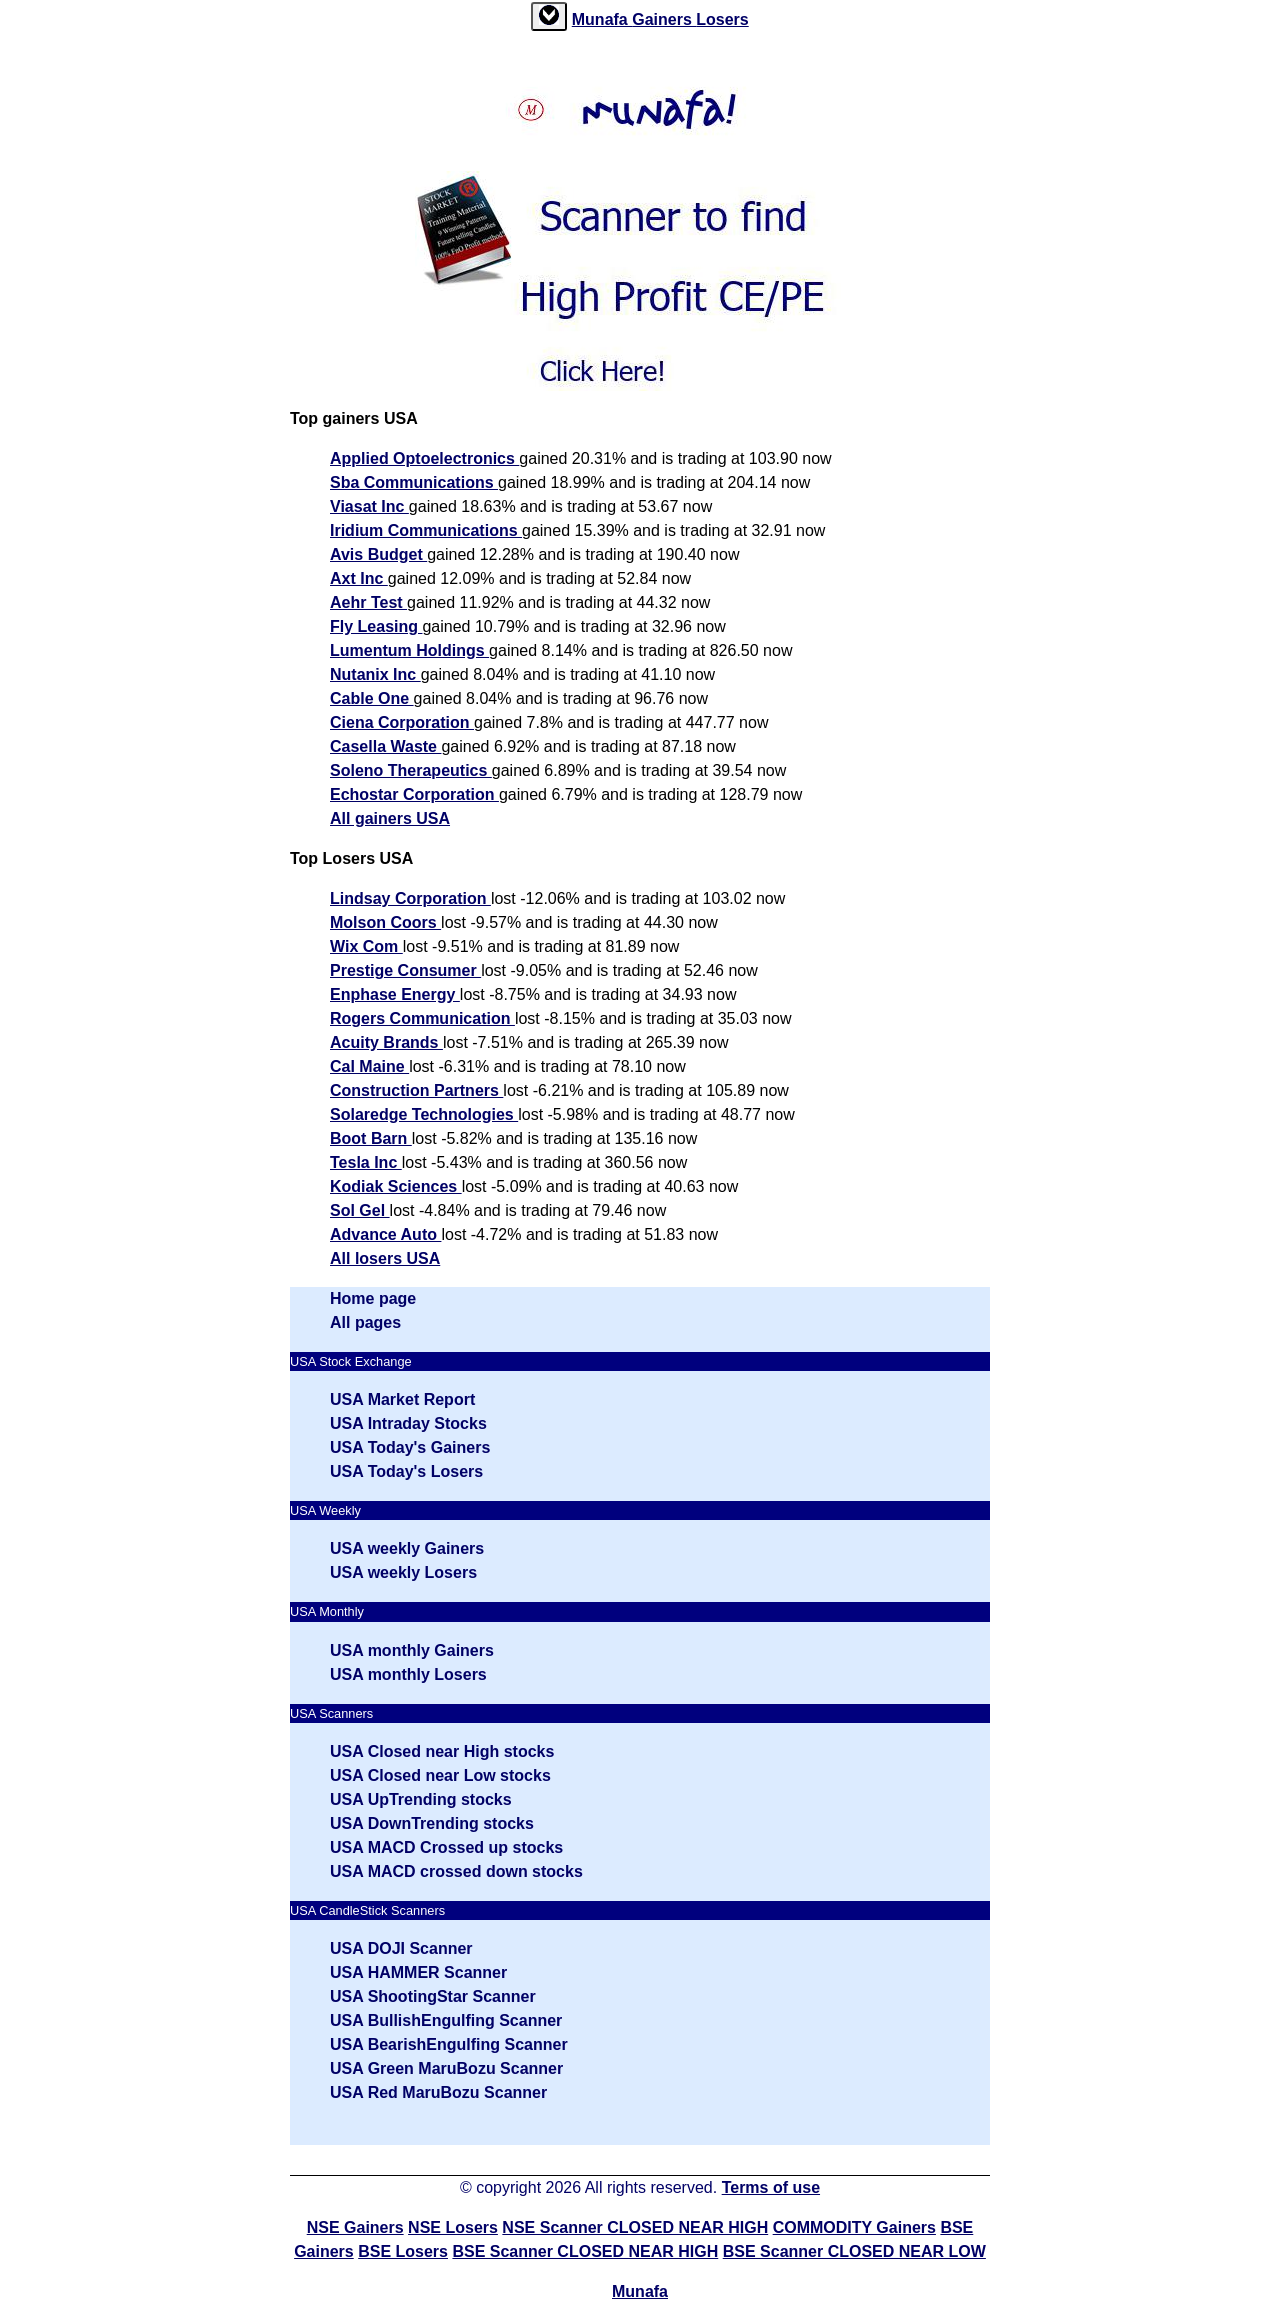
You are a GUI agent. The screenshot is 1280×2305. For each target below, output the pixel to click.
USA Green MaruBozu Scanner (446, 2068)
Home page (373, 1298)
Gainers (664, 19)
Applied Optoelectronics (424, 458)
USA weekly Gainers (407, 1548)
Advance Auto (385, 1234)
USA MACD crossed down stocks (456, 1871)
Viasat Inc (369, 506)
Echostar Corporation (414, 794)
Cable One (372, 698)
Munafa (602, 19)
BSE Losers (403, 2251)
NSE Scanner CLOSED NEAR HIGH (635, 2227)
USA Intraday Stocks (408, 1423)
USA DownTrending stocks (432, 1823)
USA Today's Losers (406, 1471)
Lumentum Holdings (409, 650)
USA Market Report (402, 1399)
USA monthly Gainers (412, 1650)
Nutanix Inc (375, 674)
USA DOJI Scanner (401, 1948)
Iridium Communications (426, 530)
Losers (722, 19)
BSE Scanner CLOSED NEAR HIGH (585, 2251)
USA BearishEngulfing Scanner (449, 2044)
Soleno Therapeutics (411, 770)
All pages (365, 1322)
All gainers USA (390, 818)
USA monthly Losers (408, 1674)
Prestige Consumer (405, 970)
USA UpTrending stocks (421, 1799)
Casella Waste (385, 746)
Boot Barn (371, 1138)
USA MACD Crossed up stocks (446, 1847)
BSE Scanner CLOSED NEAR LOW (854, 2251)
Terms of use (771, 2187)
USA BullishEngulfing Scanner (446, 2020)
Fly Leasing (376, 626)
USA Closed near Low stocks (440, 1775)
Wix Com (366, 946)
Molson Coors (385, 922)
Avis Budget (378, 554)
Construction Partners (416, 1090)
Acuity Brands (386, 1042)
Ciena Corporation (402, 722)
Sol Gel (360, 1210)
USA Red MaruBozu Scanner (438, 2092)
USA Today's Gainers (410, 1447)
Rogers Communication (422, 1018)
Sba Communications (414, 482)
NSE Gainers (355, 2227)
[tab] (549, 16)
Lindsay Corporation (410, 898)
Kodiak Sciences (396, 1186)
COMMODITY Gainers (854, 2227)
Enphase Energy (395, 994)
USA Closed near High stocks (442, 1751)
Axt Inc (359, 578)
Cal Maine (369, 1066)
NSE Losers (453, 2227)
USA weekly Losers (403, 1572)
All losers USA (385, 1258)
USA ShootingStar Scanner (433, 1996)
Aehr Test (368, 602)
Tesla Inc (366, 1162)
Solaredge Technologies (424, 1114)
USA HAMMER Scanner (418, 1972)
